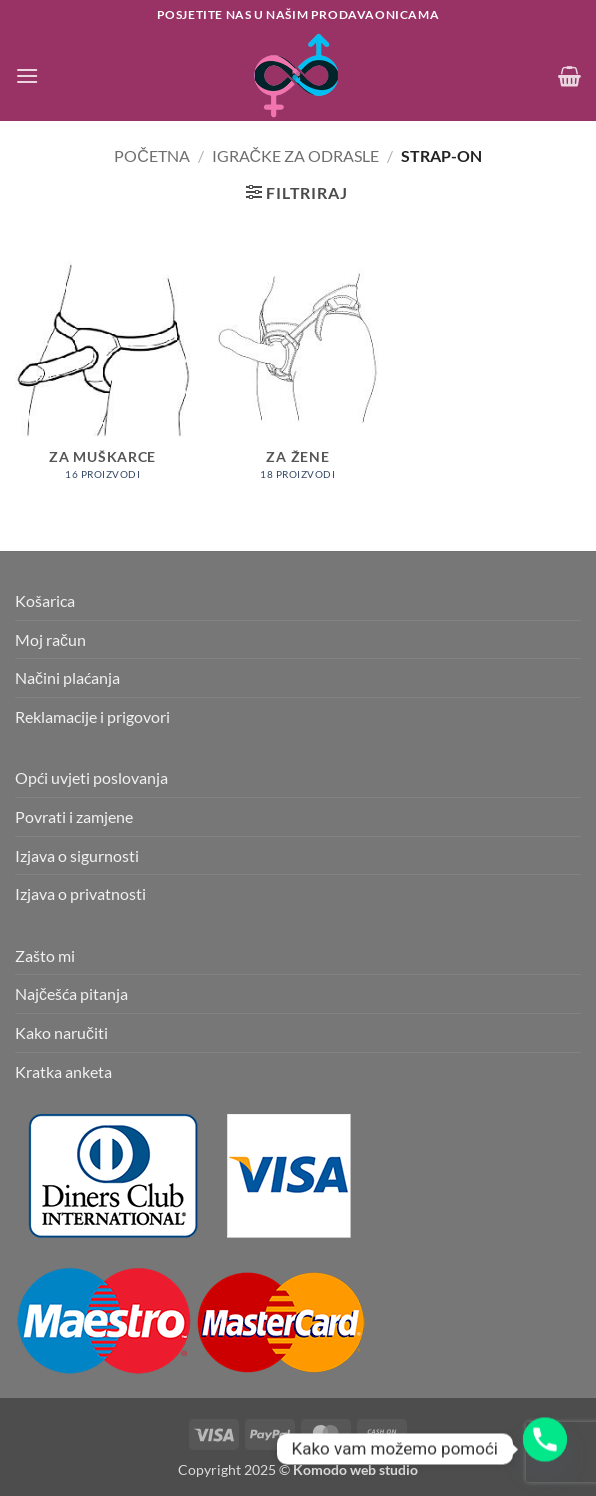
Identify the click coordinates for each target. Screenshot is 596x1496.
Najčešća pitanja (71, 993)
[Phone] (545, 1449)
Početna (152, 155)
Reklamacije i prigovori (92, 716)
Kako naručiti (61, 1032)
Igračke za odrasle (296, 155)
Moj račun (50, 639)
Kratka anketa (63, 1071)
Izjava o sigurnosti (77, 855)
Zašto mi (45, 955)
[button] (27, 75)
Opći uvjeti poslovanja (91, 777)
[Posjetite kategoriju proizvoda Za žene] (298, 381)
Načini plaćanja (67, 677)
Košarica (45, 600)
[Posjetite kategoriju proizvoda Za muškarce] (103, 381)
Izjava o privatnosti (80, 893)
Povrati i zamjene (74, 816)
